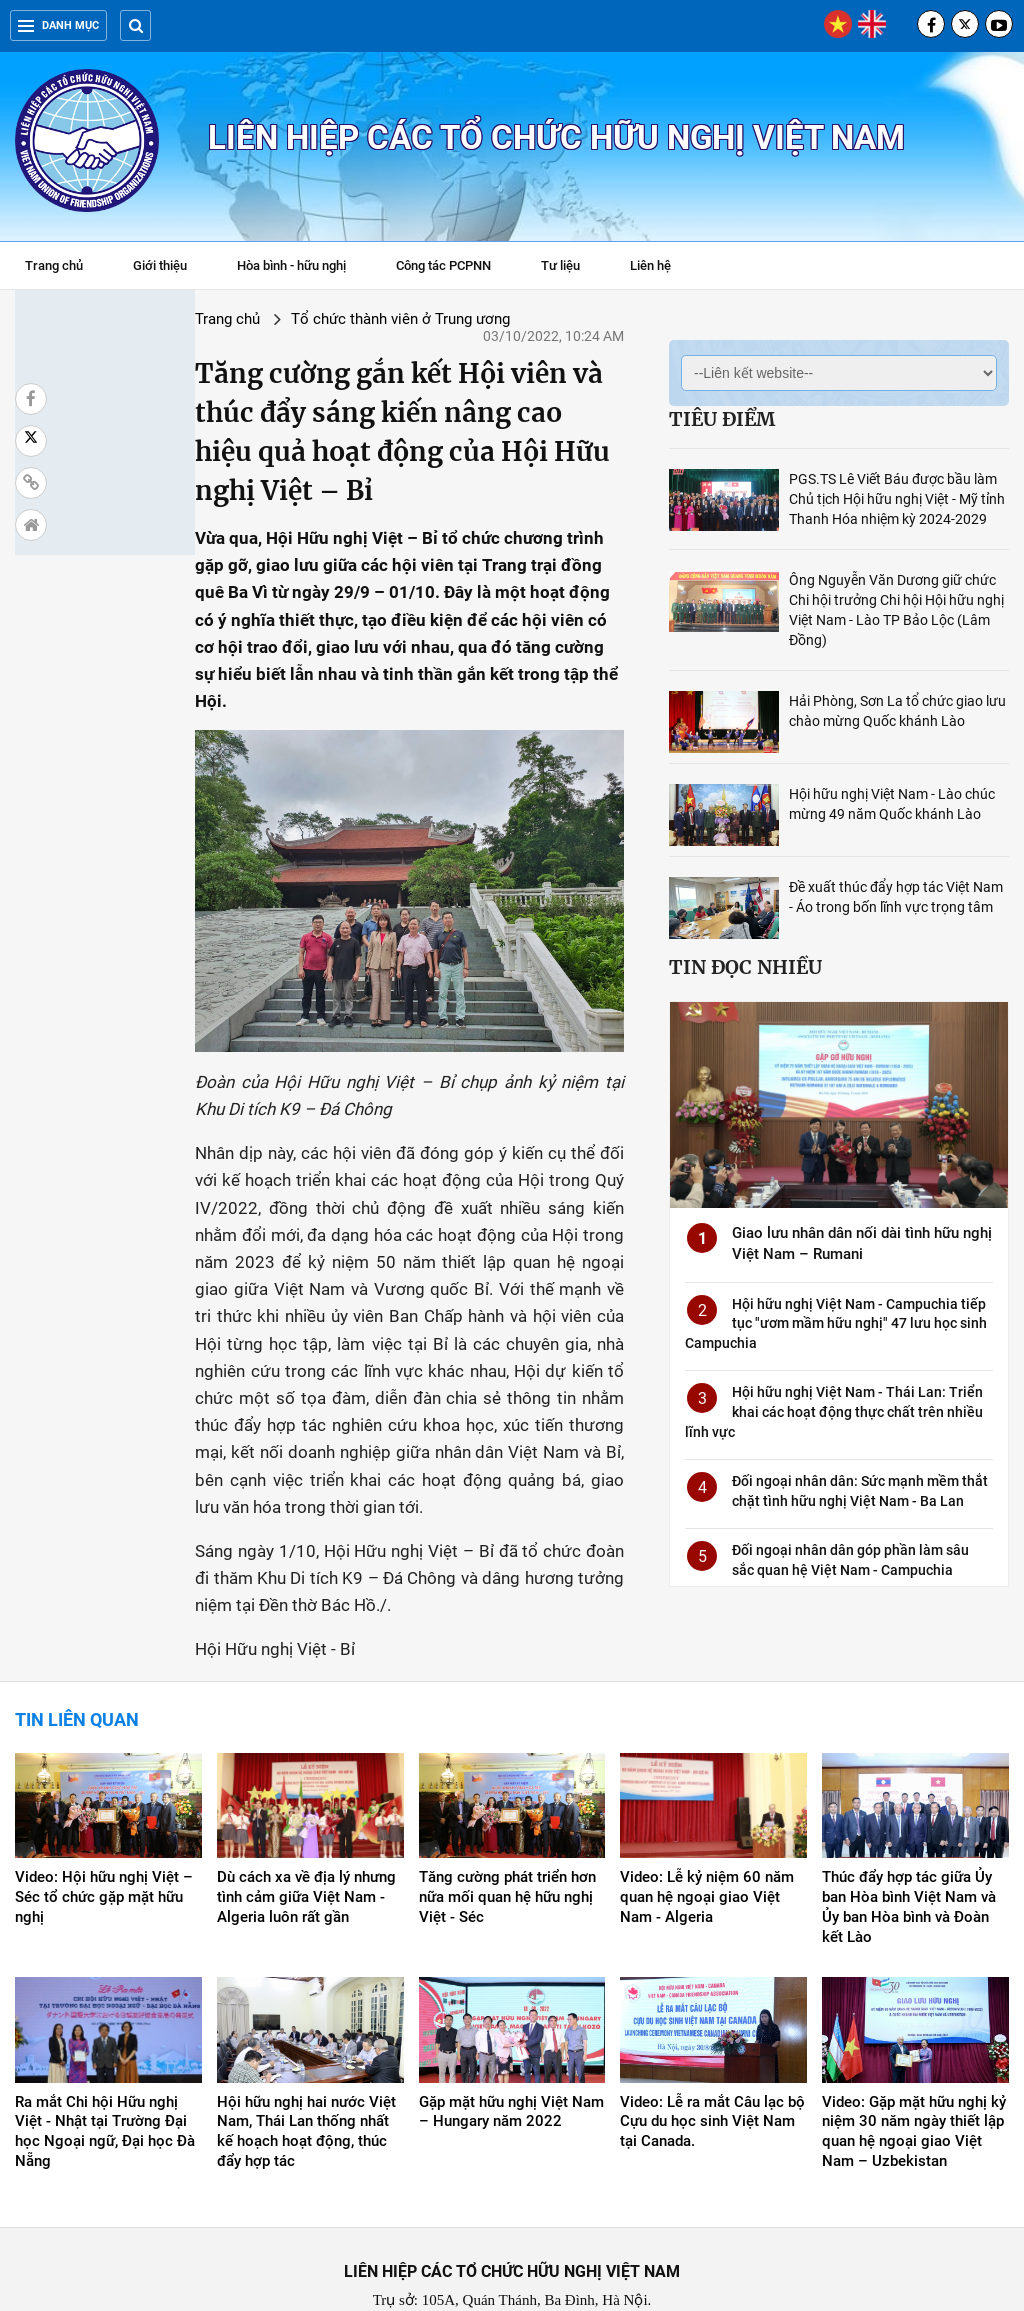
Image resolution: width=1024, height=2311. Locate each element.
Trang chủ (54, 265)
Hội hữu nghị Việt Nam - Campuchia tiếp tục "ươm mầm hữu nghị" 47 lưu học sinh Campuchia (836, 1323)
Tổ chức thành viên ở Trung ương (265, 319)
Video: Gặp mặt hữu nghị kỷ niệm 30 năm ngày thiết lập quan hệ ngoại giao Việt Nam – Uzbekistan (914, 2057)
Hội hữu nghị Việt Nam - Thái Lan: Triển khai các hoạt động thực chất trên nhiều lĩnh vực (834, 1411)
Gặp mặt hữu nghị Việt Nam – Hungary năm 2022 (511, 2037)
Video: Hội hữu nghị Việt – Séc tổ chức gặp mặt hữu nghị (104, 1823)
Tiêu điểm (722, 419)
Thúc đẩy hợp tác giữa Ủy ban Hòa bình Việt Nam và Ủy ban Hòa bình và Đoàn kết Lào (909, 1833)
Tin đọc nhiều (745, 967)
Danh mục (58, 25)
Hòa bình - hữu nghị (291, 265)
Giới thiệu (160, 265)
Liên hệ (650, 265)
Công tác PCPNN (443, 265)
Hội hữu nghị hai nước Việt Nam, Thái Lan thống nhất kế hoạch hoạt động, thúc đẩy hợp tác (306, 2057)
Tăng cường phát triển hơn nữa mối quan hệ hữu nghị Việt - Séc (507, 1823)
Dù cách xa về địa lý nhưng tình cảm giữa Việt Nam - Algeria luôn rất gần (306, 1823)
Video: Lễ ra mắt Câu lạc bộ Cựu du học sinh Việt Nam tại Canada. (712, 2047)
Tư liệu (570, 268)
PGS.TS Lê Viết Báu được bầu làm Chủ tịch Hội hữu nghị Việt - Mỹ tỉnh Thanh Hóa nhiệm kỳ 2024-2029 (897, 499)
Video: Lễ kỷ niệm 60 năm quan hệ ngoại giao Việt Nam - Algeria (707, 1823)
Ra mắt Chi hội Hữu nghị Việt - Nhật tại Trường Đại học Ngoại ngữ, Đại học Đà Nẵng (105, 2057)
